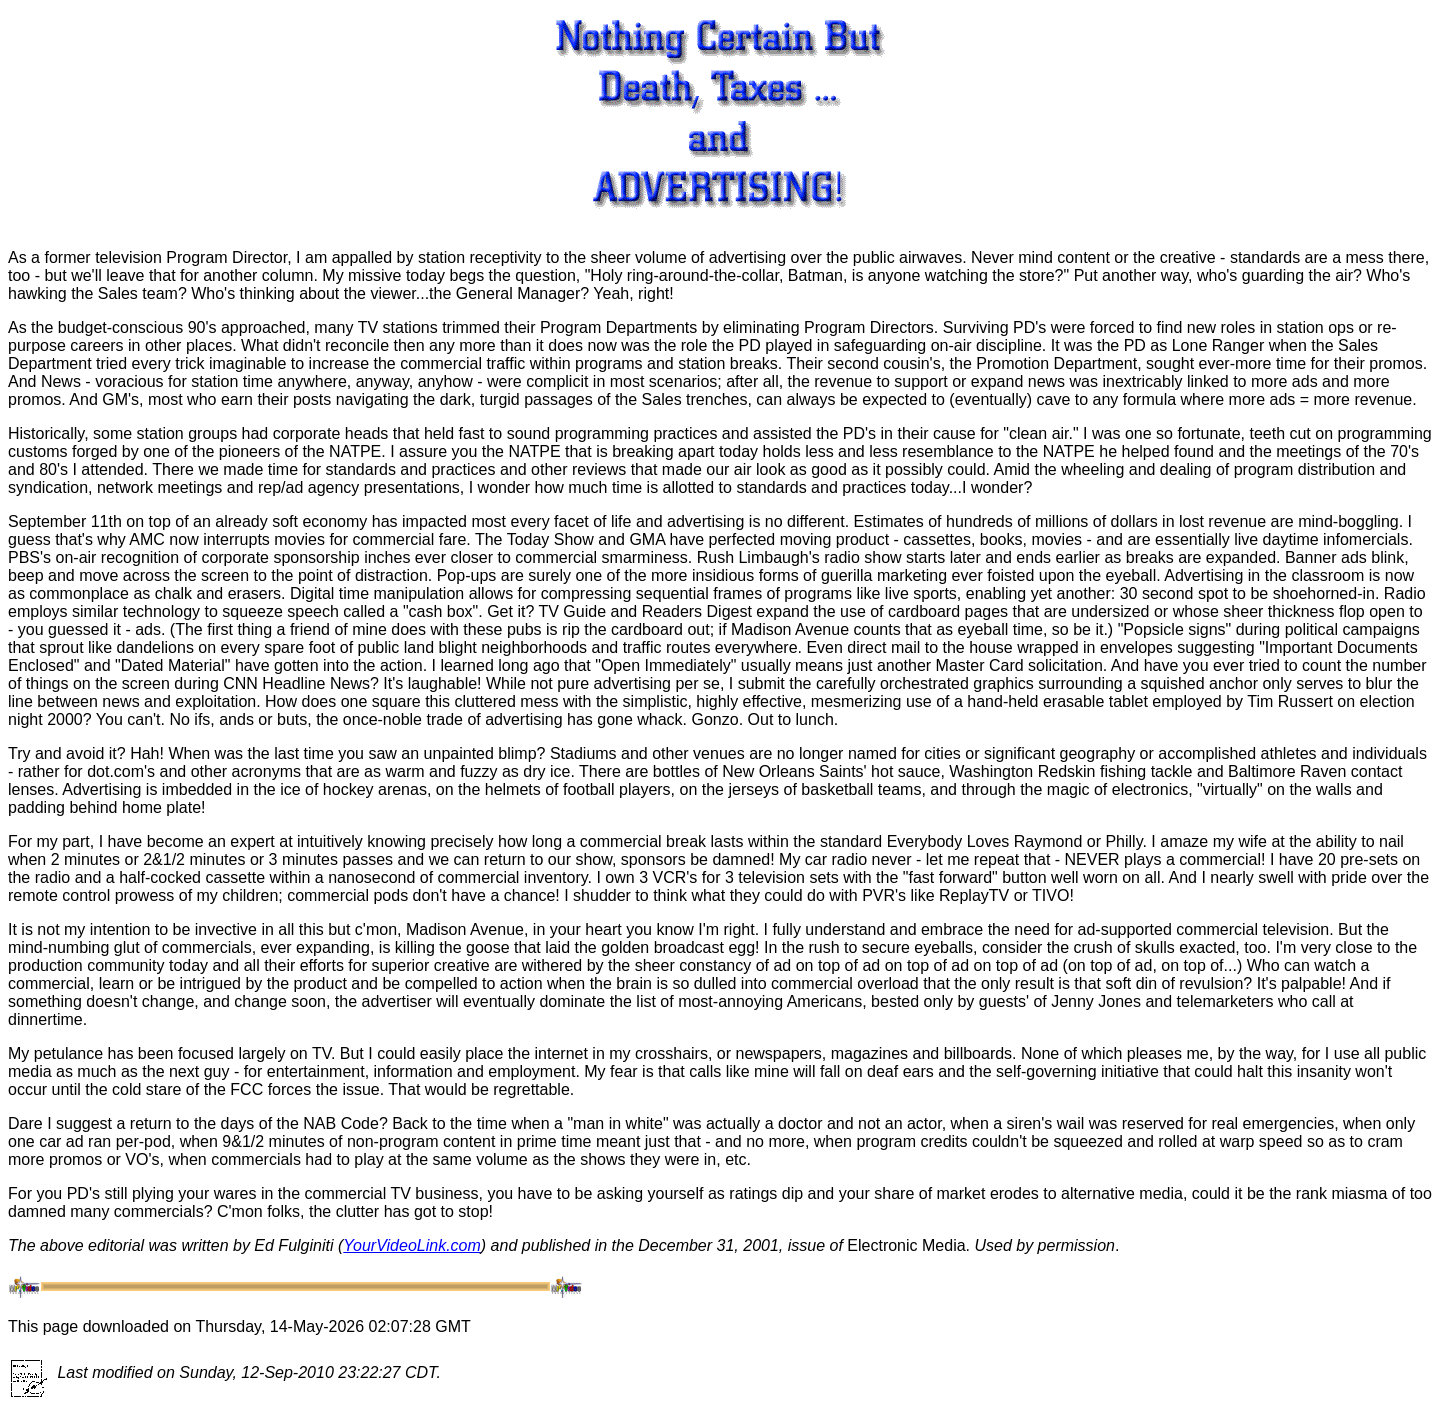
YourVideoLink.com (412, 1245)
